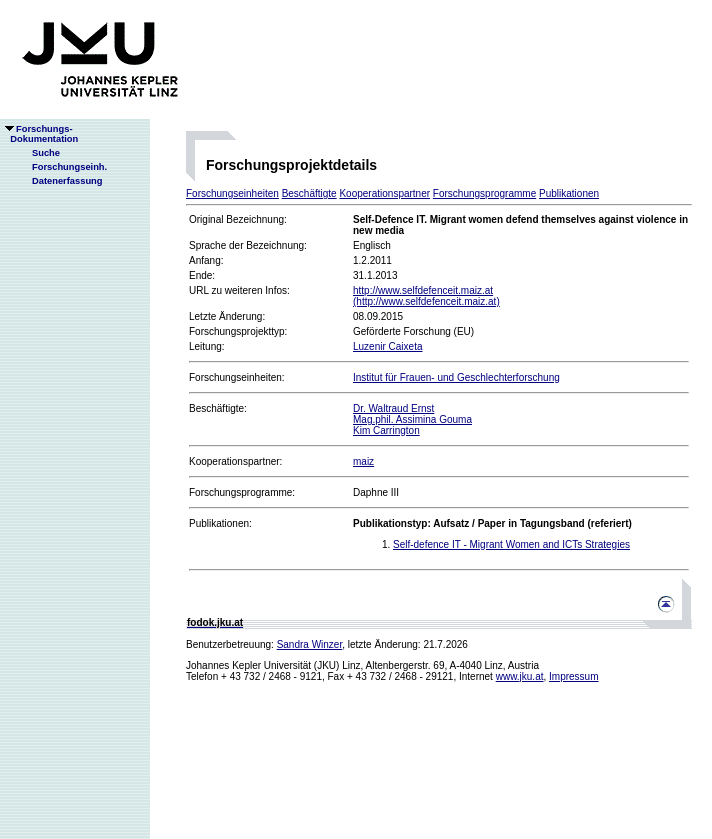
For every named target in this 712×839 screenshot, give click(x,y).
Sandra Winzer (310, 644)
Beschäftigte (309, 193)
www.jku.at (520, 676)
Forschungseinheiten (232, 193)
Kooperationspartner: (235, 461)
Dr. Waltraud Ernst (393, 408)
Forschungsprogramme (484, 193)
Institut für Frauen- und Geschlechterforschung (456, 377)
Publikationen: (220, 523)
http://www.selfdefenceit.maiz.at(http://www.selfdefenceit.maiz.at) (426, 296)
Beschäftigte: (218, 408)
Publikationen (569, 193)
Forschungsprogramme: (242, 492)
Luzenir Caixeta (387, 346)
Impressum (573, 676)
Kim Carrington (386, 430)
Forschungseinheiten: (237, 377)
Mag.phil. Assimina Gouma (412, 419)
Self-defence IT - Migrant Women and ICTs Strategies (511, 544)
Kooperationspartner (384, 193)
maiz (363, 461)
